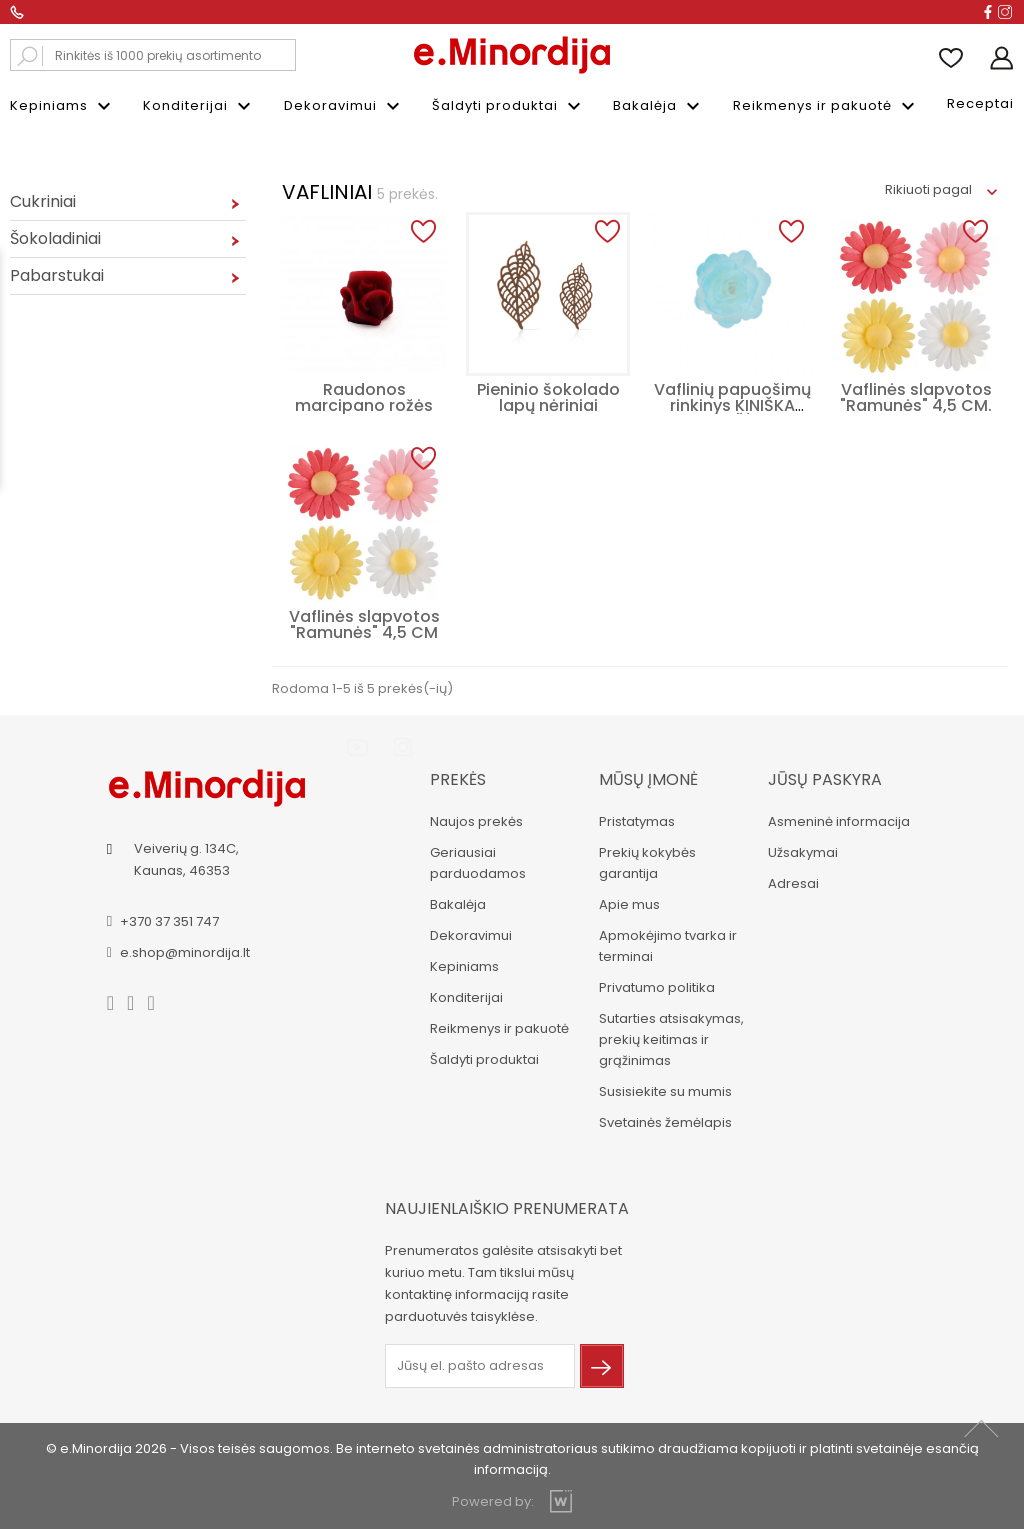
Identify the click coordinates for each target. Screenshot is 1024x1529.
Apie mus (629, 904)
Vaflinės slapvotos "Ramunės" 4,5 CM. (916, 397)
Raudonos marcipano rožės (364, 397)
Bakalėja (659, 106)
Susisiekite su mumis (665, 1091)
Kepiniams (63, 106)
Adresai (793, 883)
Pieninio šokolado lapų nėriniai (548, 397)
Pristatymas (637, 821)
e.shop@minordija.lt (185, 952)
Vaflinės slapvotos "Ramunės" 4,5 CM (364, 624)
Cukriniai (43, 201)
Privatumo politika (657, 987)
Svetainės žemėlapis (665, 1122)
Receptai (980, 103)
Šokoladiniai (55, 238)
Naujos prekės (476, 821)
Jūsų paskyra (825, 779)
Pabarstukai (57, 275)
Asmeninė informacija (839, 821)
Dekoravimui (344, 106)
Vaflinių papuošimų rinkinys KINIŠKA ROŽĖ (732, 405)
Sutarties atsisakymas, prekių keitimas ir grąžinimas (671, 1039)
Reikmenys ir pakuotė (826, 106)
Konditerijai (199, 106)
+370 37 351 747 (169, 921)
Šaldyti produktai (509, 106)
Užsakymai (803, 852)
